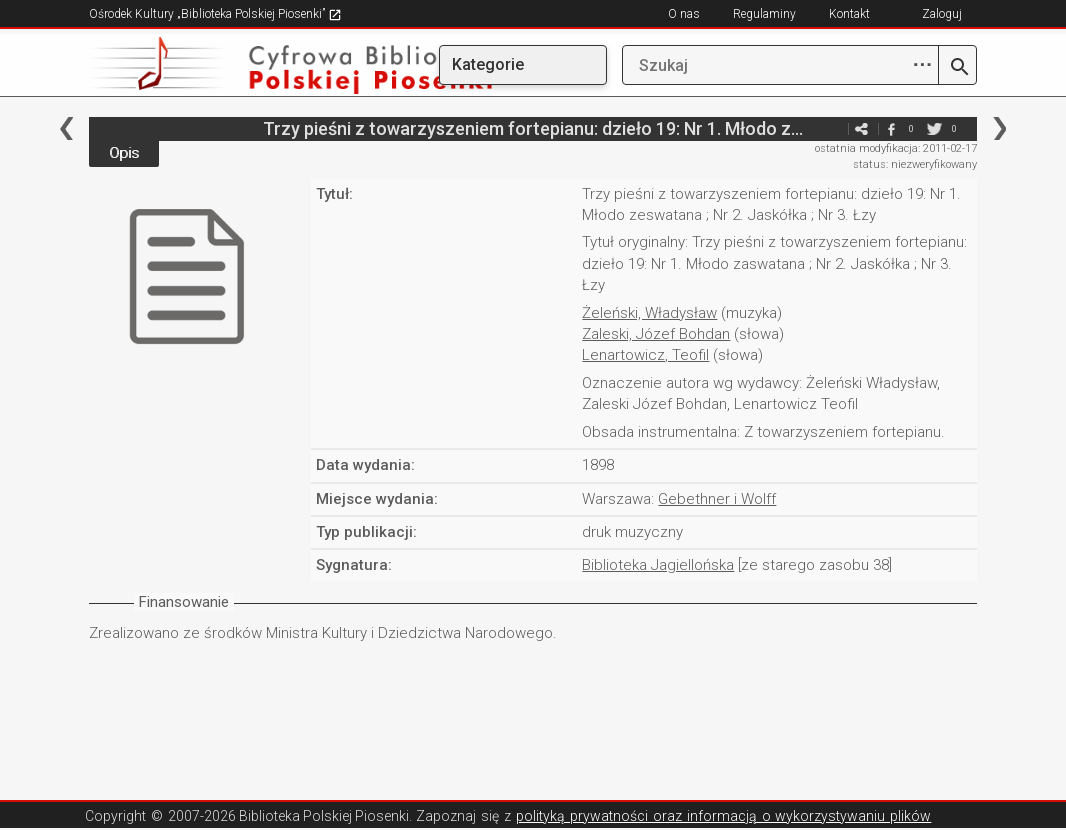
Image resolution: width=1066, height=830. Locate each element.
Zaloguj (942, 14)
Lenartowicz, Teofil (645, 355)
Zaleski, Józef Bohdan (656, 334)
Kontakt (849, 14)
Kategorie (488, 64)
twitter (934, 128)
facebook (891, 128)
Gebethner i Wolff (717, 499)
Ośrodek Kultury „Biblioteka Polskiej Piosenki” (215, 14)
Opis (124, 153)
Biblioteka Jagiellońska (658, 565)
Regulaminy (764, 14)
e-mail (831, 128)
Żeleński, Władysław (649, 313)
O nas (684, 14)
